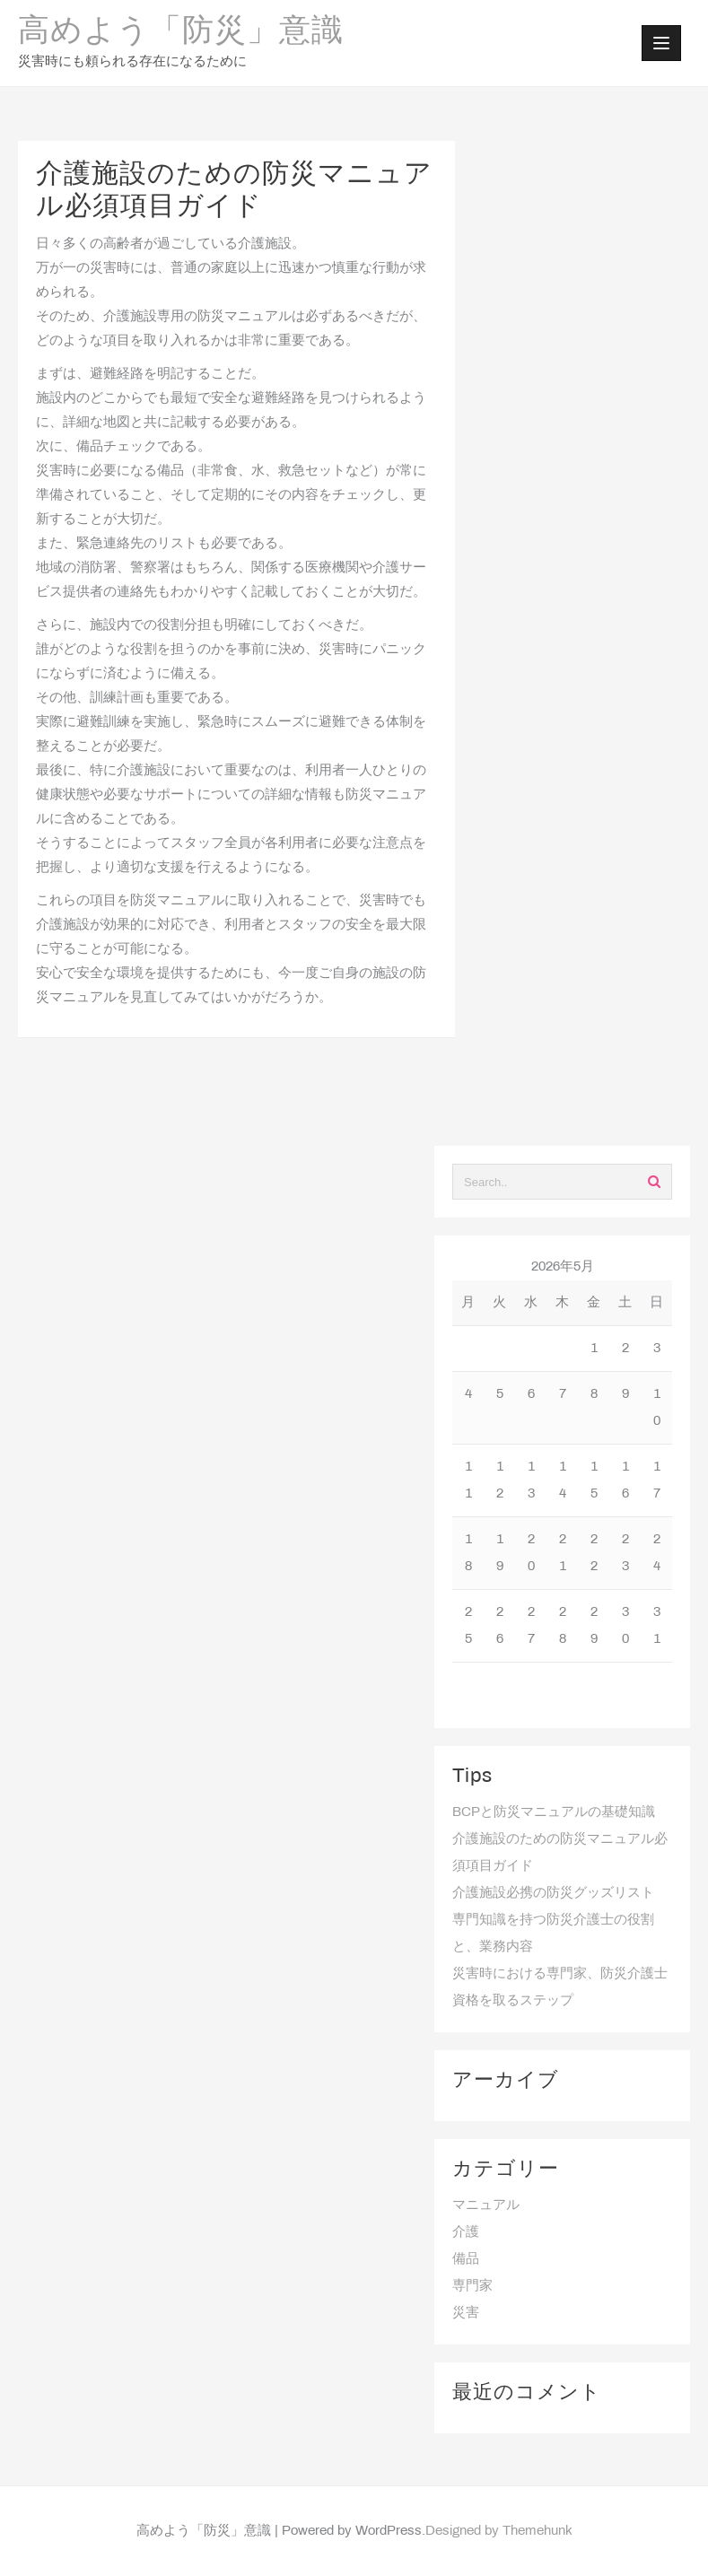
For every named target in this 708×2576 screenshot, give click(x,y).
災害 (465, 2313)
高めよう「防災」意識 (181, 32)
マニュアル (486, 2205)
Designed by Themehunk (499, 2531)
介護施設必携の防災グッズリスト (553, 1893)
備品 (465, 2259)
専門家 (472, 2286)
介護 (465, 2232)
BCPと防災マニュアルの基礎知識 (553, 1812)
